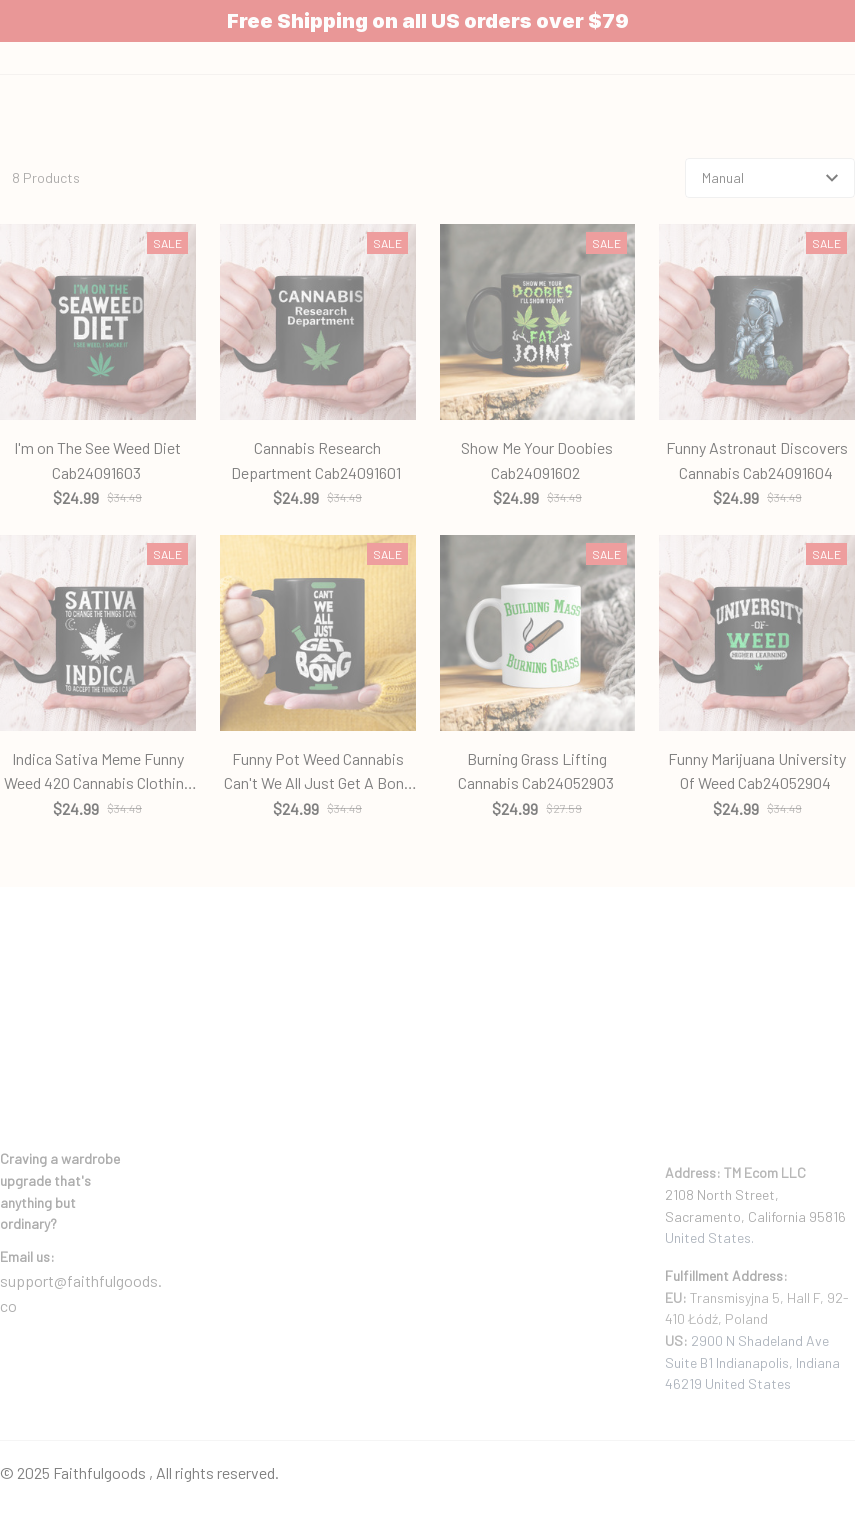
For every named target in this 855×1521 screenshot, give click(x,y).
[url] (27, 1211)
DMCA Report (40, 1419)
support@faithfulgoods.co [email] (81, 1247)
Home (382, 174)
